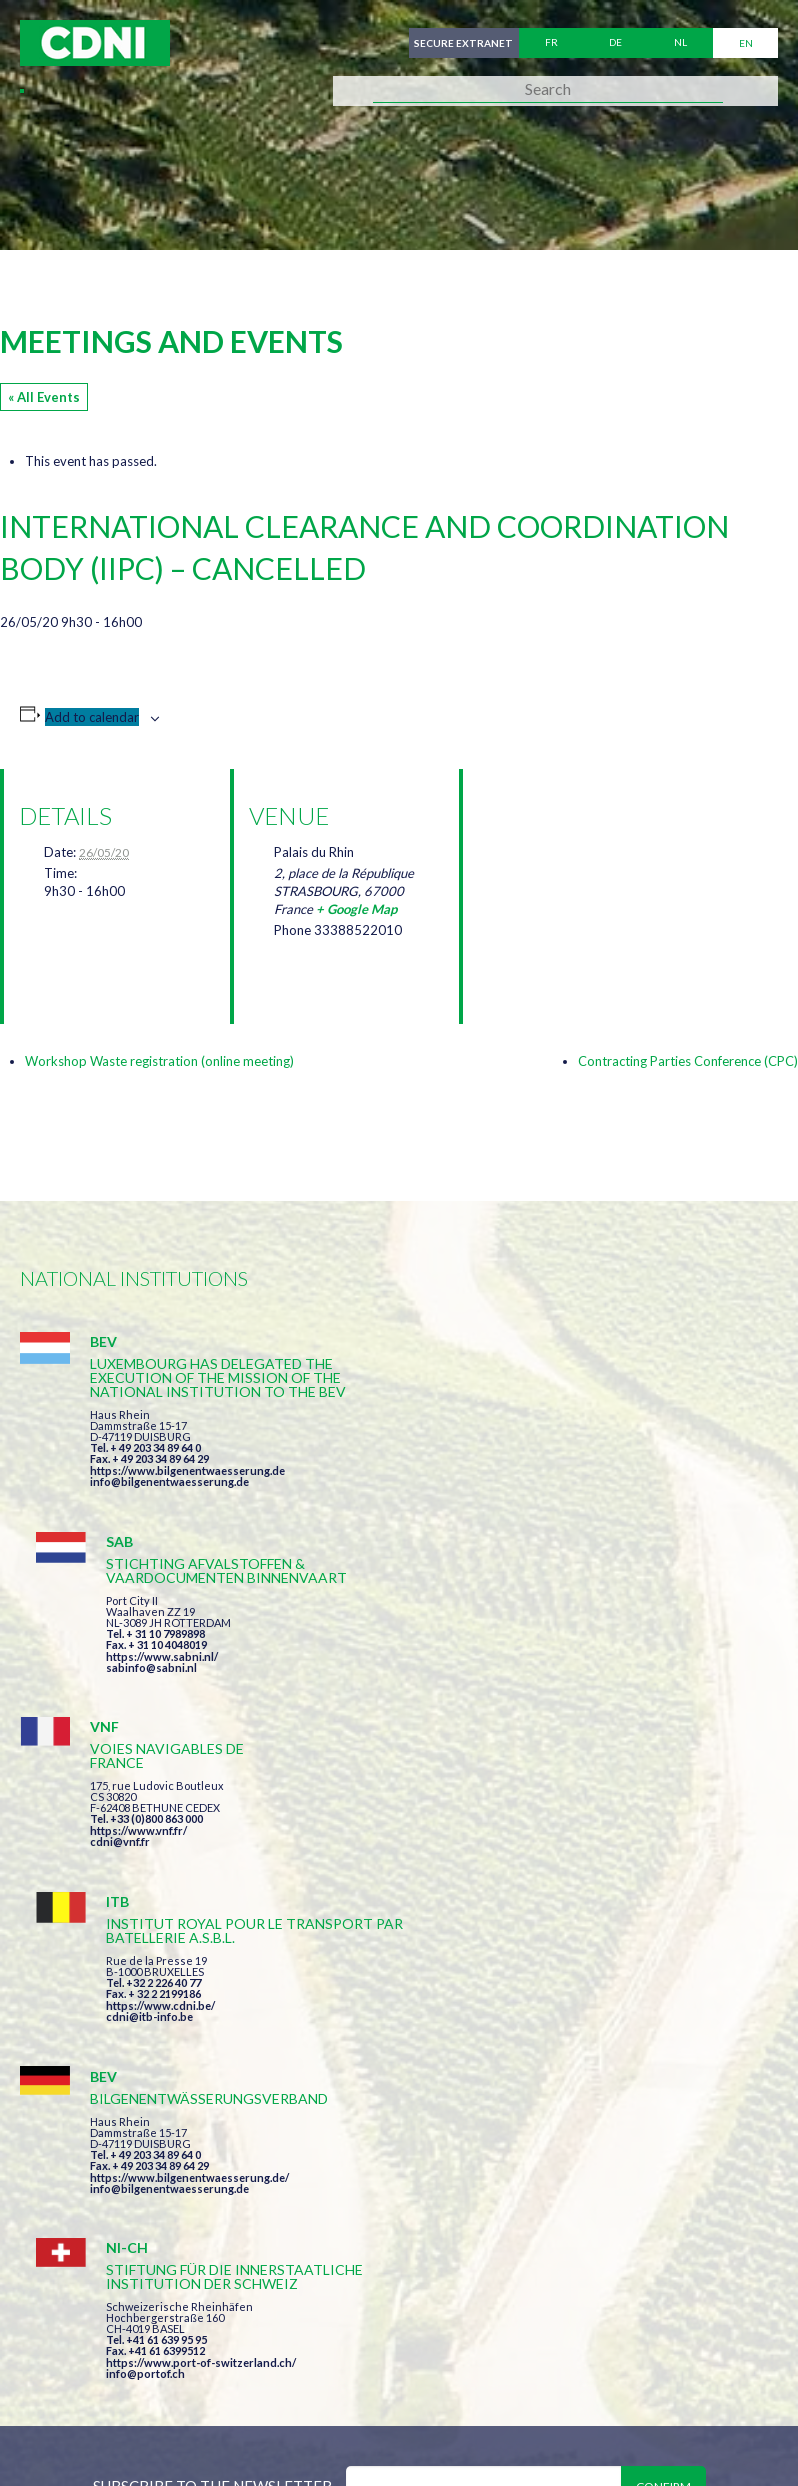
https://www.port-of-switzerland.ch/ (584, 1878)
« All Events (44, 397)
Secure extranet (462, 43)
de (615, 43)
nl (680, 43)
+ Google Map (356, 909)
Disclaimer (547, 2360)
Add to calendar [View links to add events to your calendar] (92, 717)
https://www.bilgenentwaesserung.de (187, 1484)
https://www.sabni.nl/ (545, 1470)
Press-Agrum (166, 2433)
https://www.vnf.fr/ (138, 1662)
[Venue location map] (583, 874)
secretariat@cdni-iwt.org (507, 2266)
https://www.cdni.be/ (543, 1676)
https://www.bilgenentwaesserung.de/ (189, 1850)
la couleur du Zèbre (329, 2433)
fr (551, 43)
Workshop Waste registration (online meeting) (159, 1061)
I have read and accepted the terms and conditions (522, 2041)
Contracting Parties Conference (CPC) (688, 1061)
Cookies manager (89, 2397)
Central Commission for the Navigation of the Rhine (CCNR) (252, 2360)
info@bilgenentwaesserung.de (169, 1495)
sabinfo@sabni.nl (534, 1481)
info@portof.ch (528, 1889)
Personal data (666, 2360)
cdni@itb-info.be (532, 1687)
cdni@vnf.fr (120, 1673)
